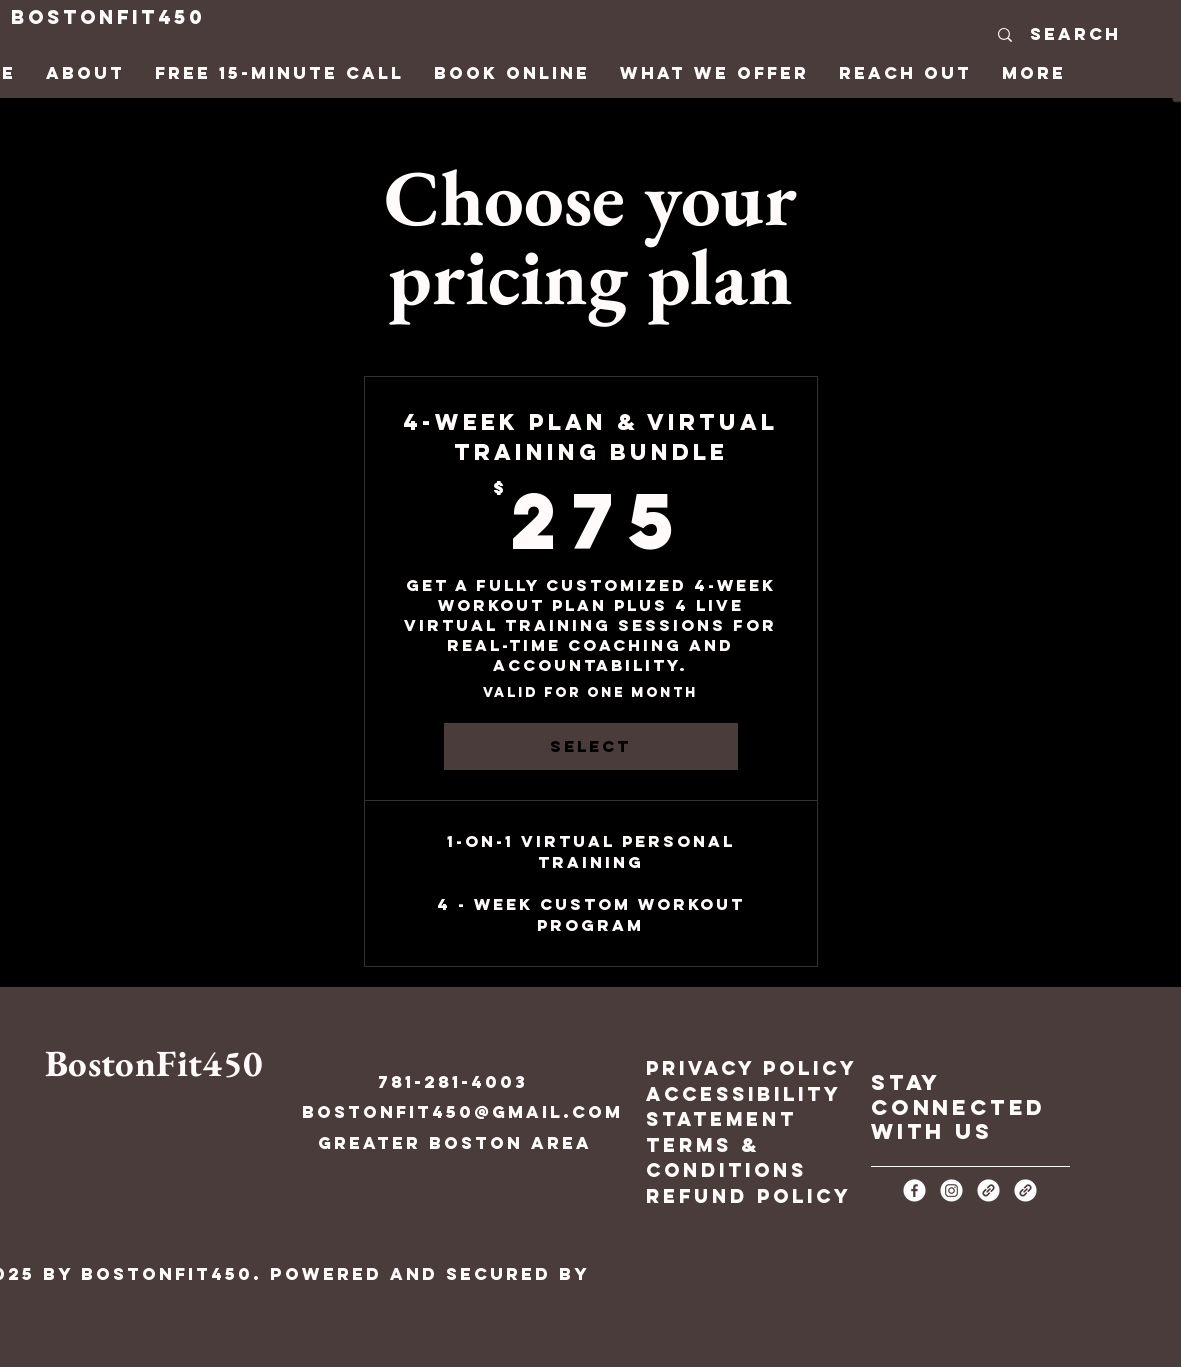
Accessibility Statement (743, 1107)
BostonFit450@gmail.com (462, 1112)
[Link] (988, 1190)
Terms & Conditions (726, 1158)
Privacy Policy (752, 1068)
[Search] (1075, 35)
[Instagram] (951, 1190)
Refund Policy (749, 1196)
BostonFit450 (108, 17)
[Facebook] (914, 1190)
